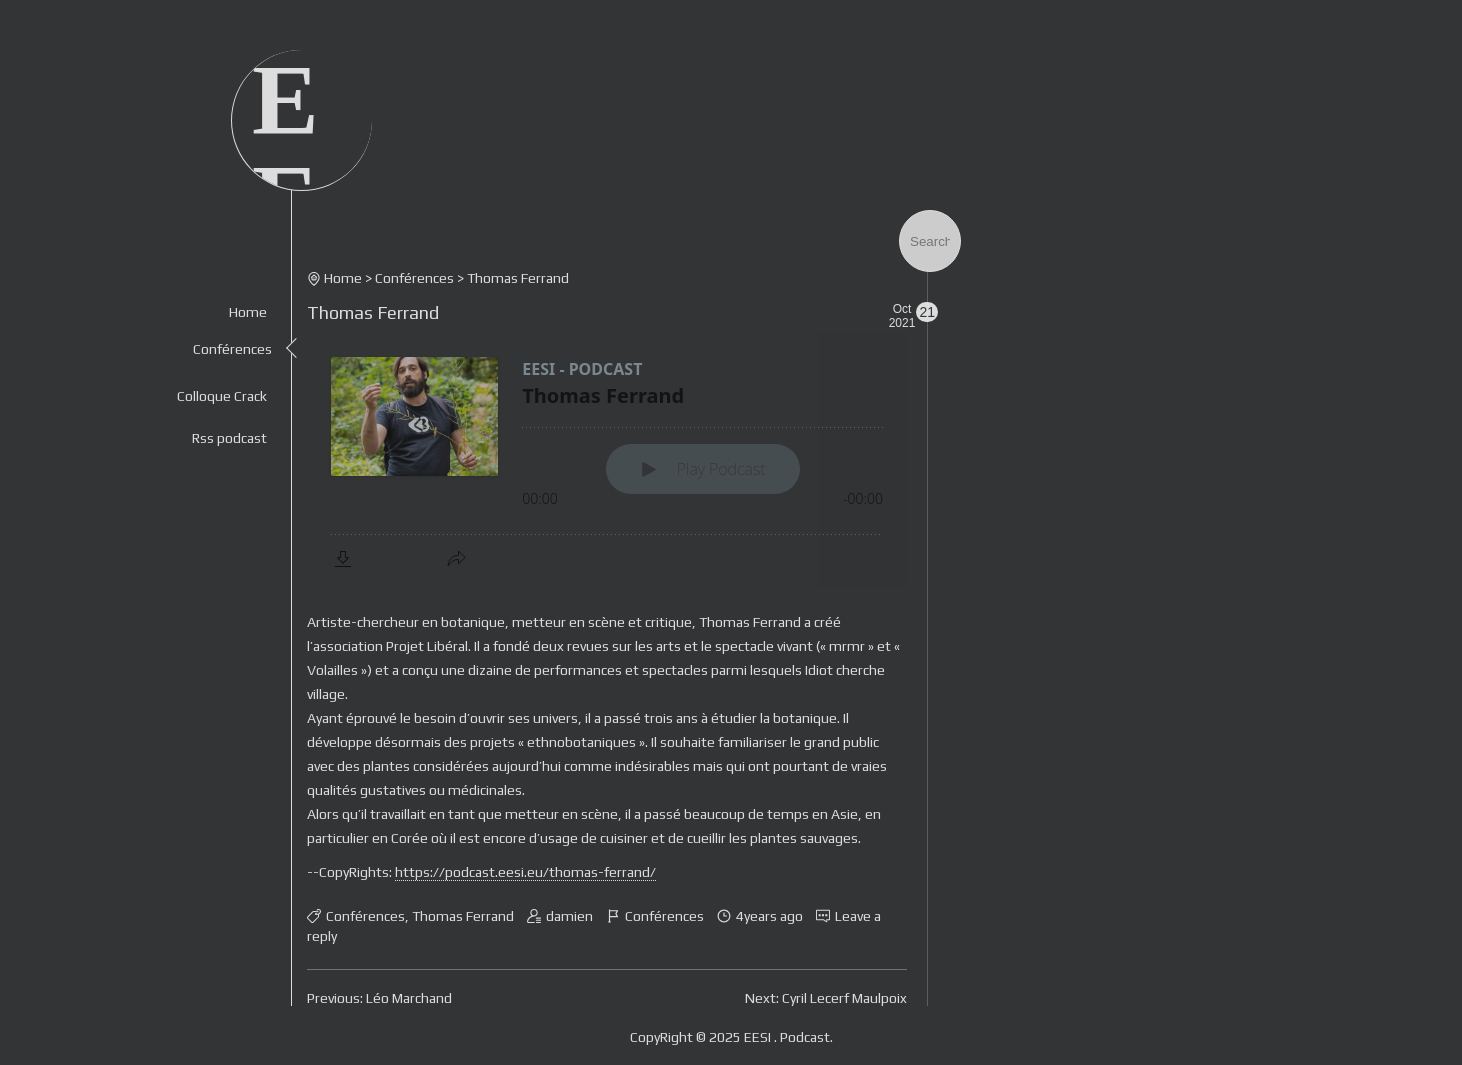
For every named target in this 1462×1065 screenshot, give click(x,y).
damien (569, 916)
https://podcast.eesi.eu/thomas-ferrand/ (525, 872)
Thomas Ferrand (373, 312)
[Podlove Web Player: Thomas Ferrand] (607, 460)
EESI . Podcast (787, 1037)
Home (248, 312)
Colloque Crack (222, 396)
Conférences (232, 349)
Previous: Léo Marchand (379, 998)
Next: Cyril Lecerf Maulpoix (826, 998)
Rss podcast (229, 438)
